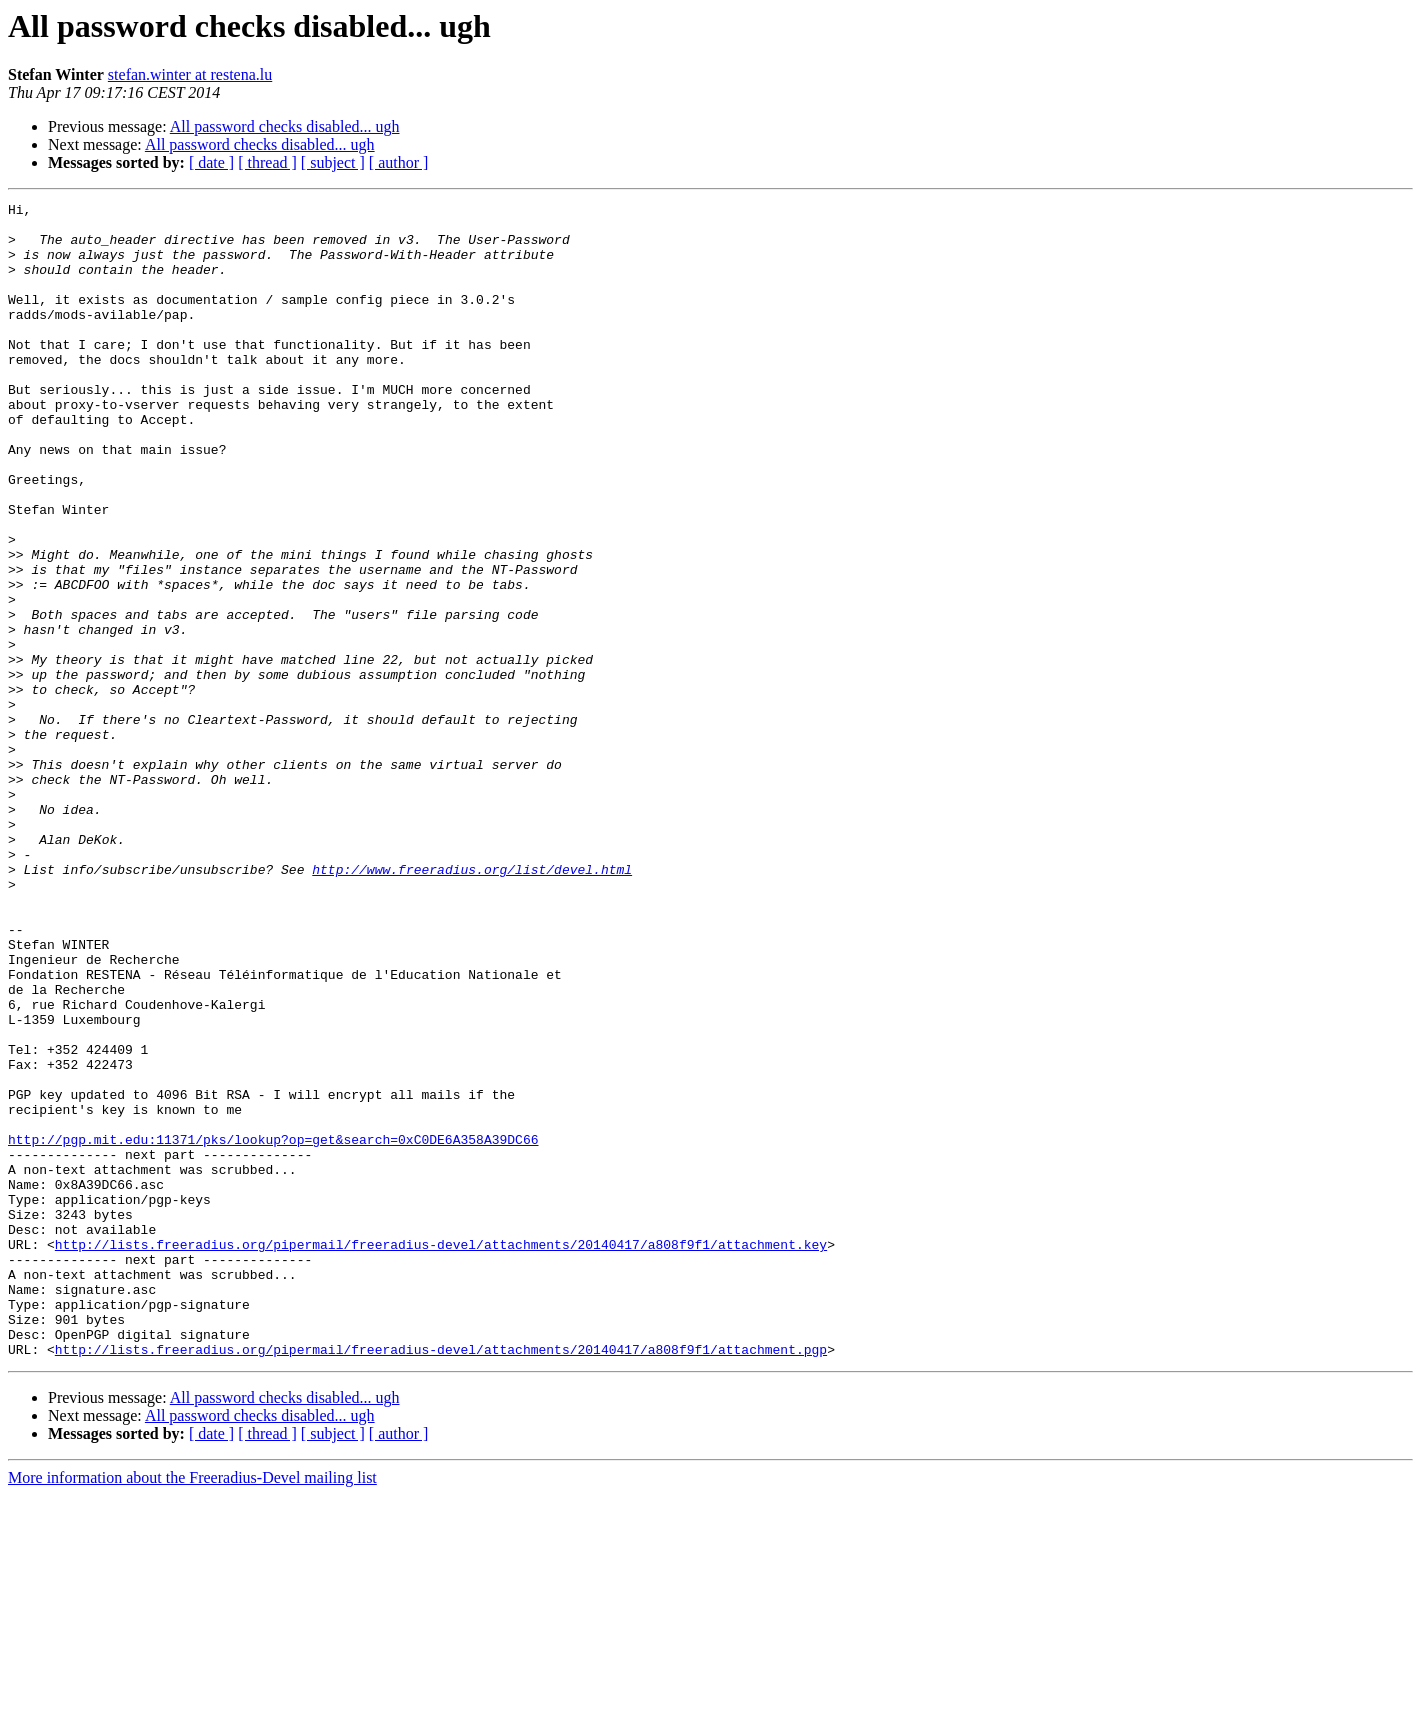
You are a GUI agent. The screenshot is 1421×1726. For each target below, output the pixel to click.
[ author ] (399, 162)
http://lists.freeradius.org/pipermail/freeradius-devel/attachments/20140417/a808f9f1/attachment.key (441, 1454)
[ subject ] (333, 162)
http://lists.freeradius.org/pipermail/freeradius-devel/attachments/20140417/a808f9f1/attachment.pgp (441, 1580)
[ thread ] (267, 162)
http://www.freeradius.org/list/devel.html (472, 1004)
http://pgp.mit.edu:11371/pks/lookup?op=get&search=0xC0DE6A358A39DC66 (273, 1328)
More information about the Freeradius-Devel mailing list (192, 1708)
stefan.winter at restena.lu (190, 74)
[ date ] (211, 162)
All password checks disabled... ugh (285, 126)
